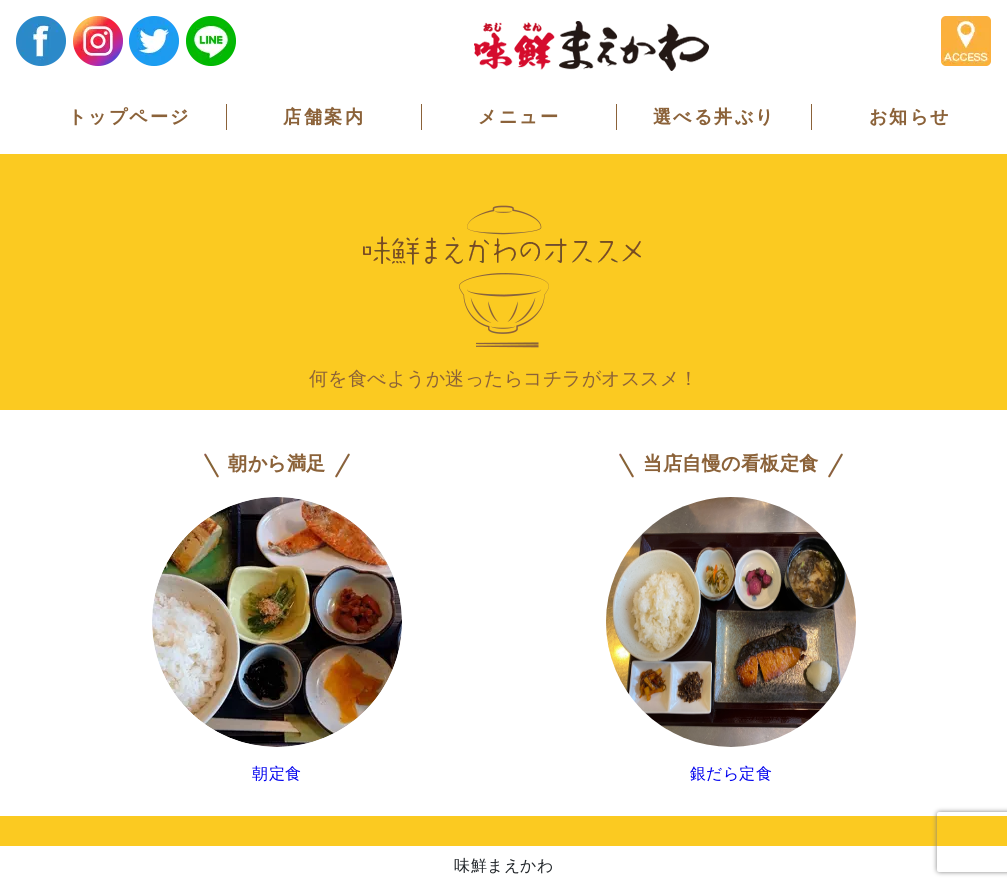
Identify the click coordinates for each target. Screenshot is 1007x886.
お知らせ (910, 117)
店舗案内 (324, 117)
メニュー (519, 117)
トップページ (129, 117)
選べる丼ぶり (714, 117)
